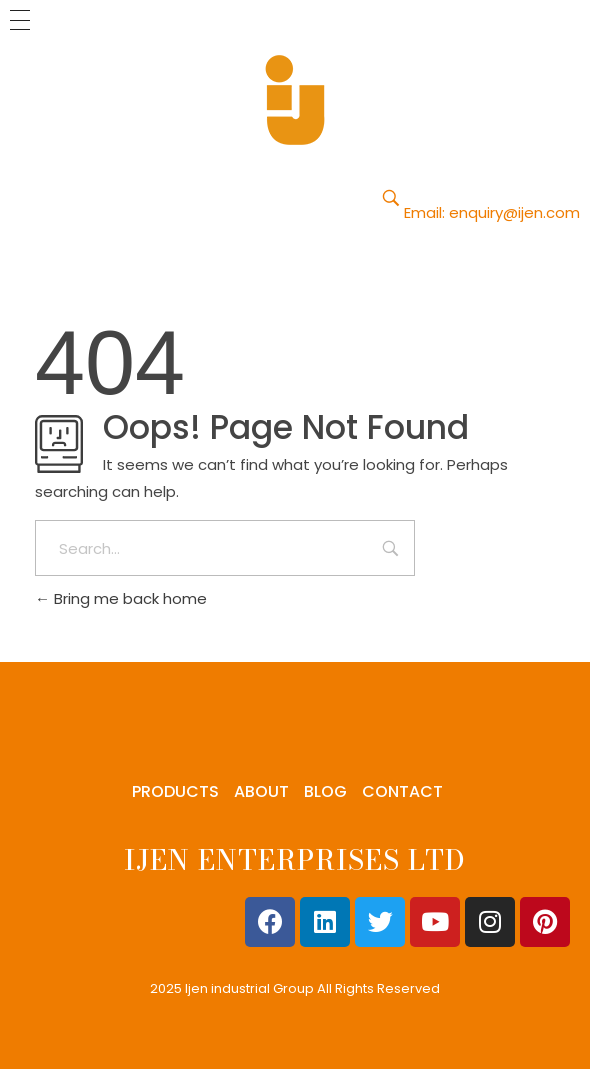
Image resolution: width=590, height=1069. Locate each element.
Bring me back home (121, 598)
